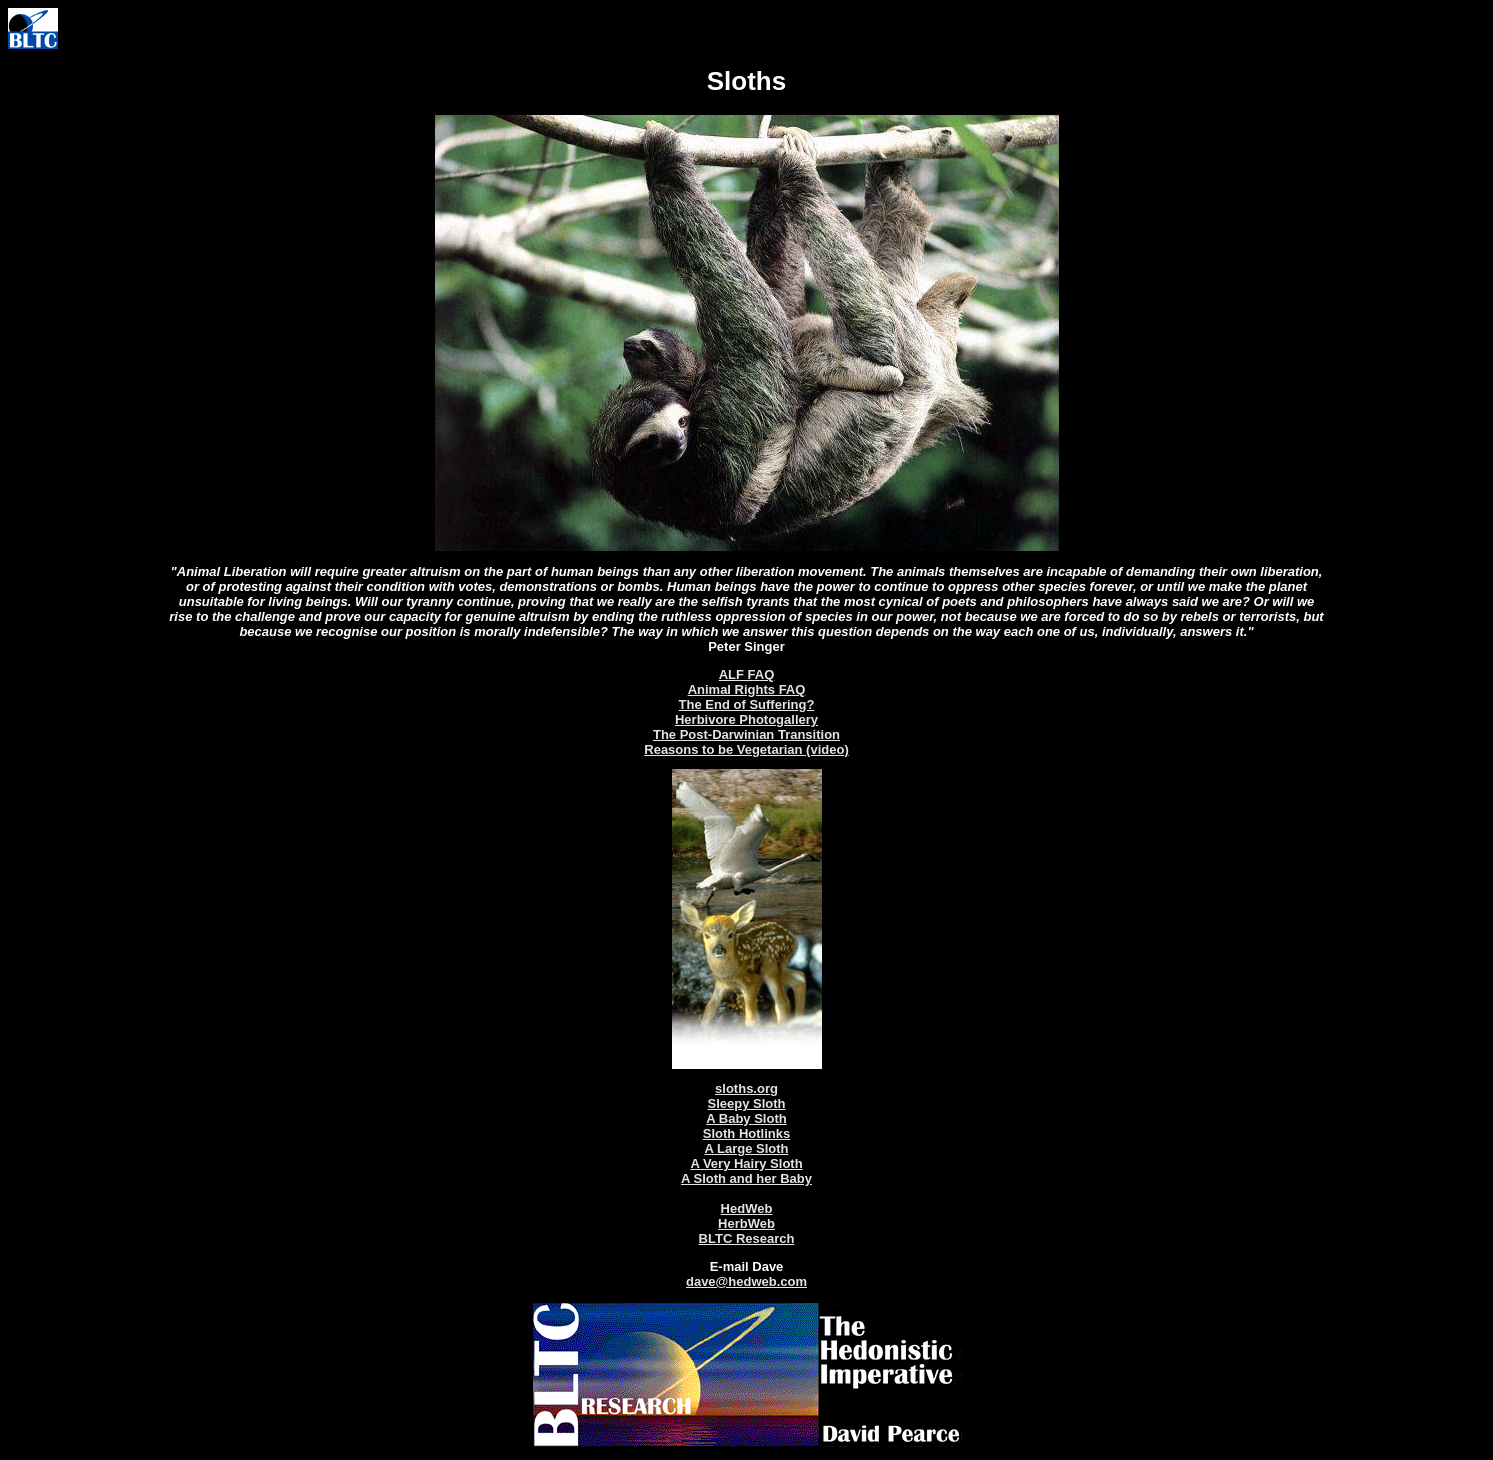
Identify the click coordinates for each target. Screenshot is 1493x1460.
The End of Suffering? (747, 704)
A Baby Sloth (746, 1118)
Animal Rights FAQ (747, 689)
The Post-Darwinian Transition (746, 734)
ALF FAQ (747, 674)
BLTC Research (747, 1238)
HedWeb (747, 1208)
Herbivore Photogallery (746, 719)
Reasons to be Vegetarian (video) (746, 749)
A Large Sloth (746, 1148)
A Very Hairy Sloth (746, 1163)
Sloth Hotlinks (746, 1133)
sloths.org (746, 1088)
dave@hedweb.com (746, 1281)
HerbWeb (746, 1223)
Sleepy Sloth (746, 1103)
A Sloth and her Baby (746, 1178)
